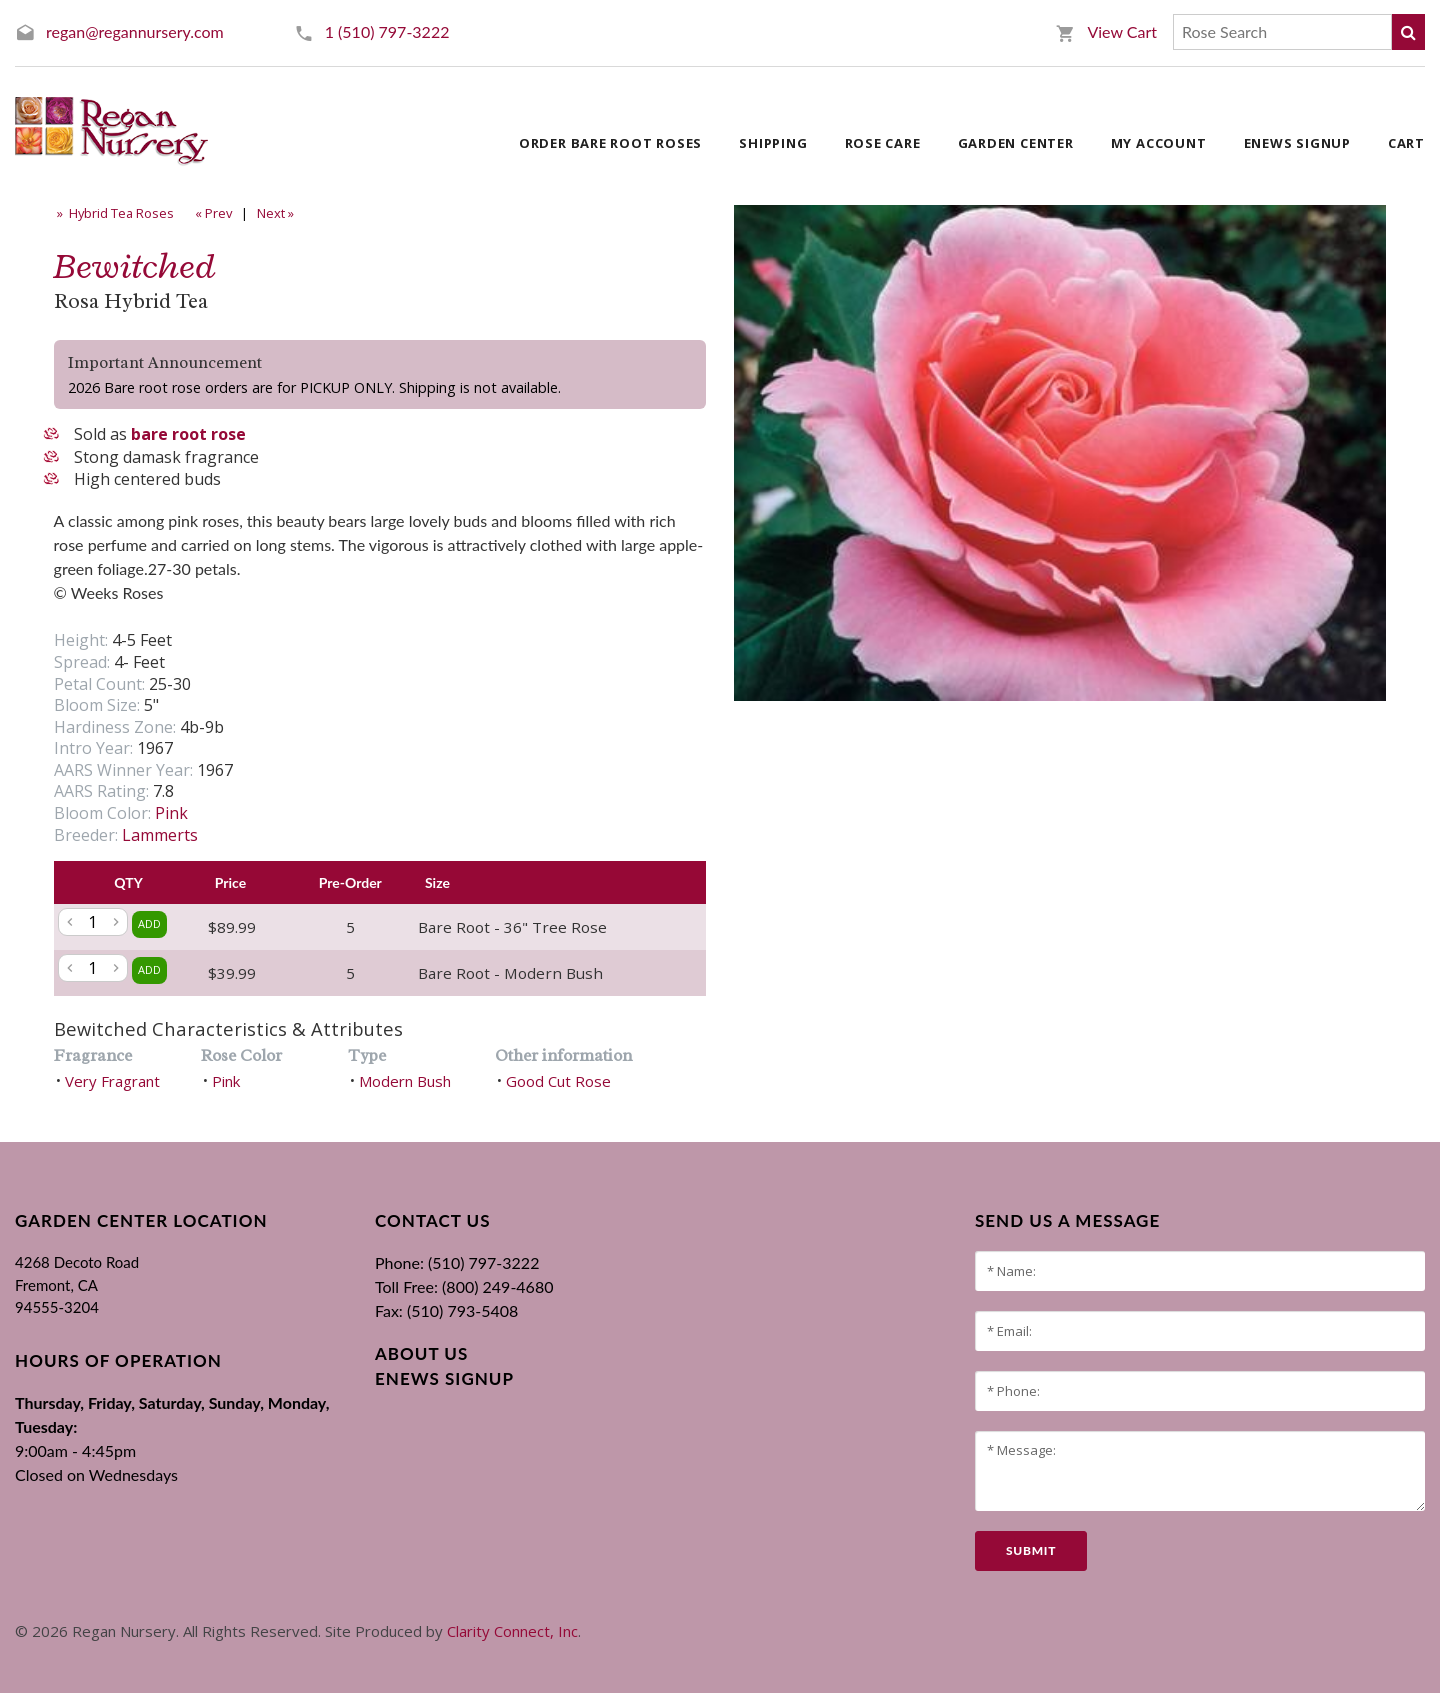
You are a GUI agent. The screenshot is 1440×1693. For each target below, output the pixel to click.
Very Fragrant (112, 1081)
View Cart (1122, 31)
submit (1031, 1550)
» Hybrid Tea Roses (114, 213)
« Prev (212, 213)
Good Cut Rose (558, 1081)
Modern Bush (405, 1081)
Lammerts (160, 835)
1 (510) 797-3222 (387, 31)
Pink (171, 813)
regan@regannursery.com (135, 31)
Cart (1406, 143)
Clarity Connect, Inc (512, 1631)
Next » (277, 213)
